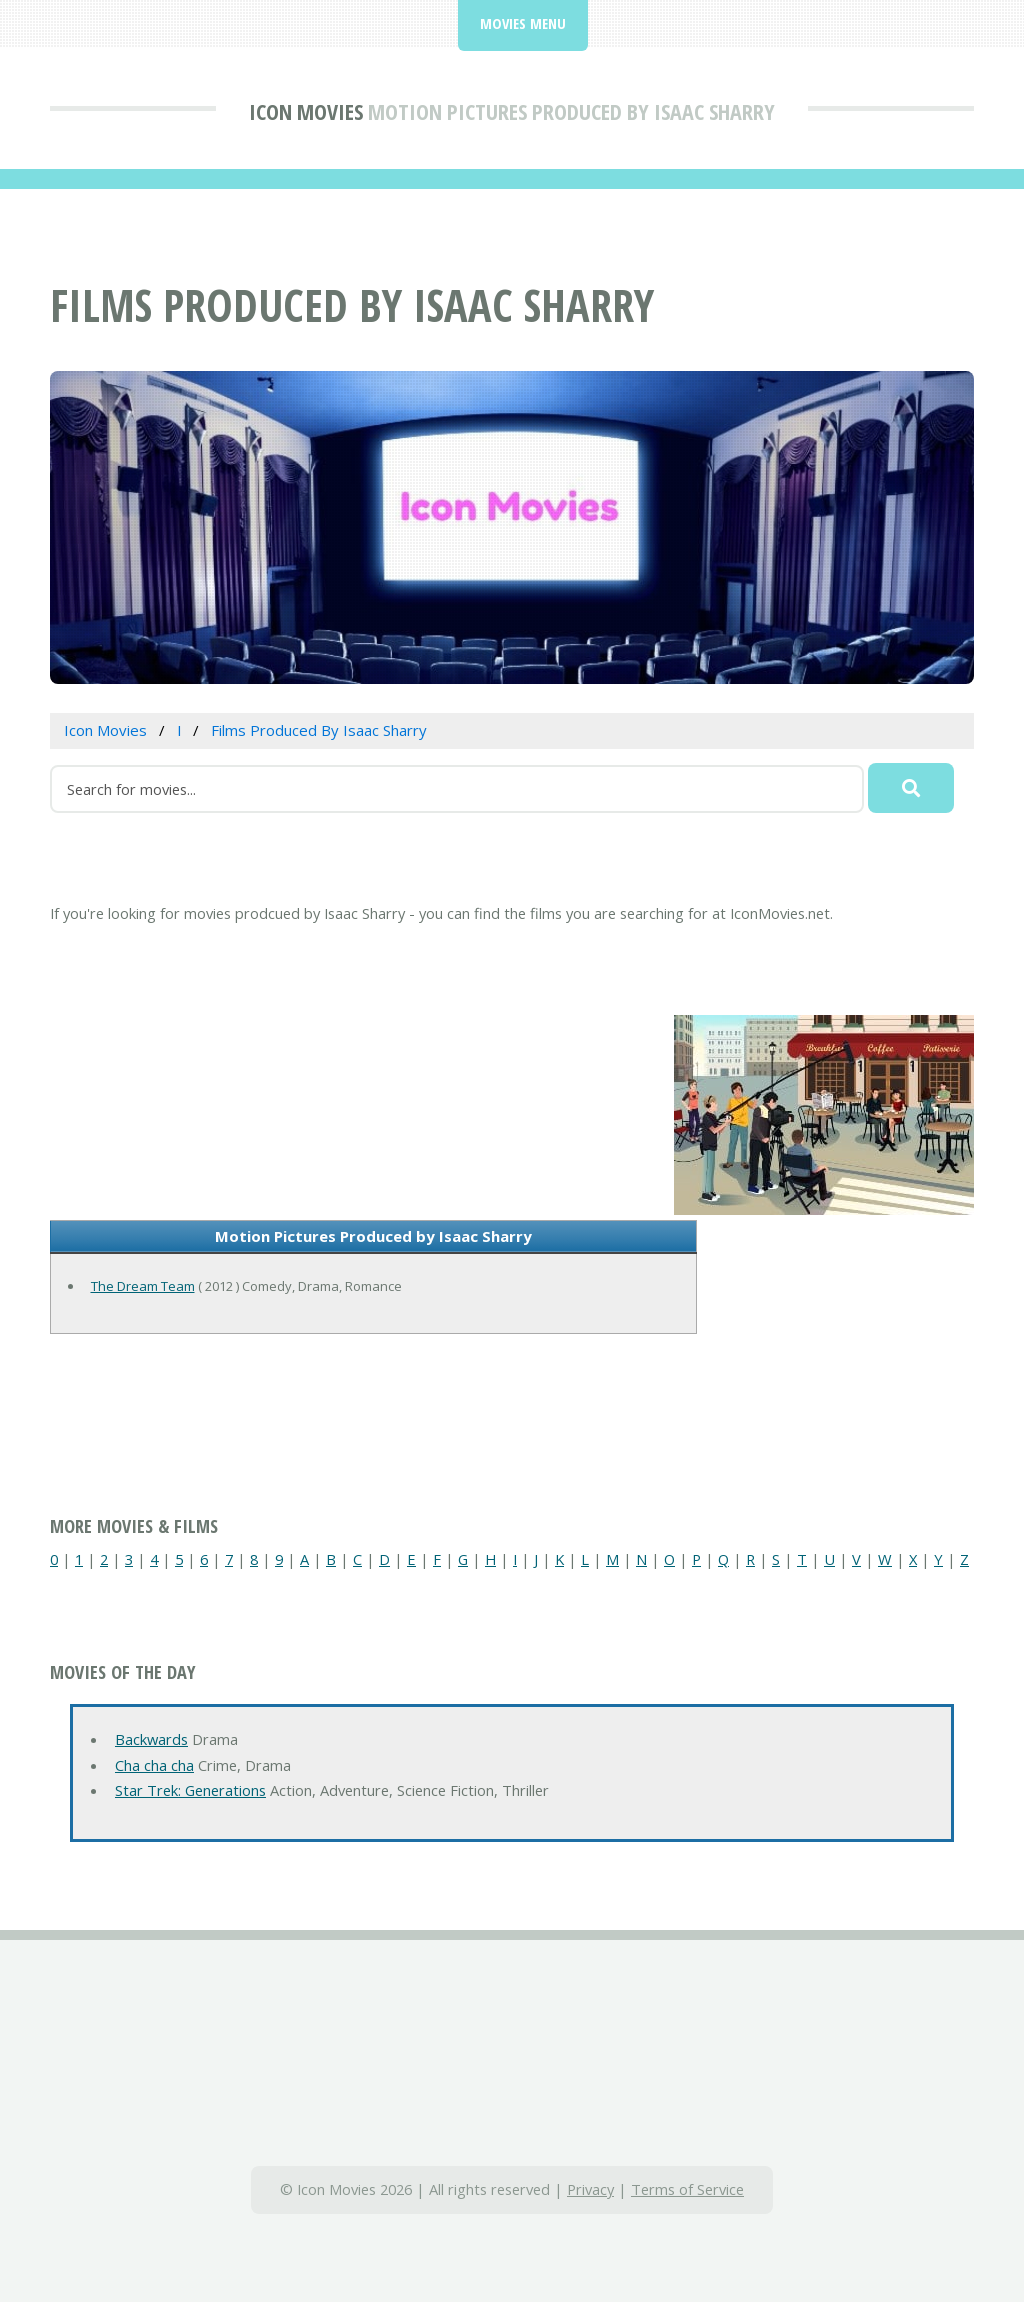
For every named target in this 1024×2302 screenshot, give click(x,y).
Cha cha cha (154, 1765)
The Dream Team (143, 1286)
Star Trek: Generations (190, 1790)
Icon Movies (306, 111)
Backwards (151, 1739)
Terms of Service (687, 2189)
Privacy (590, 2189)
